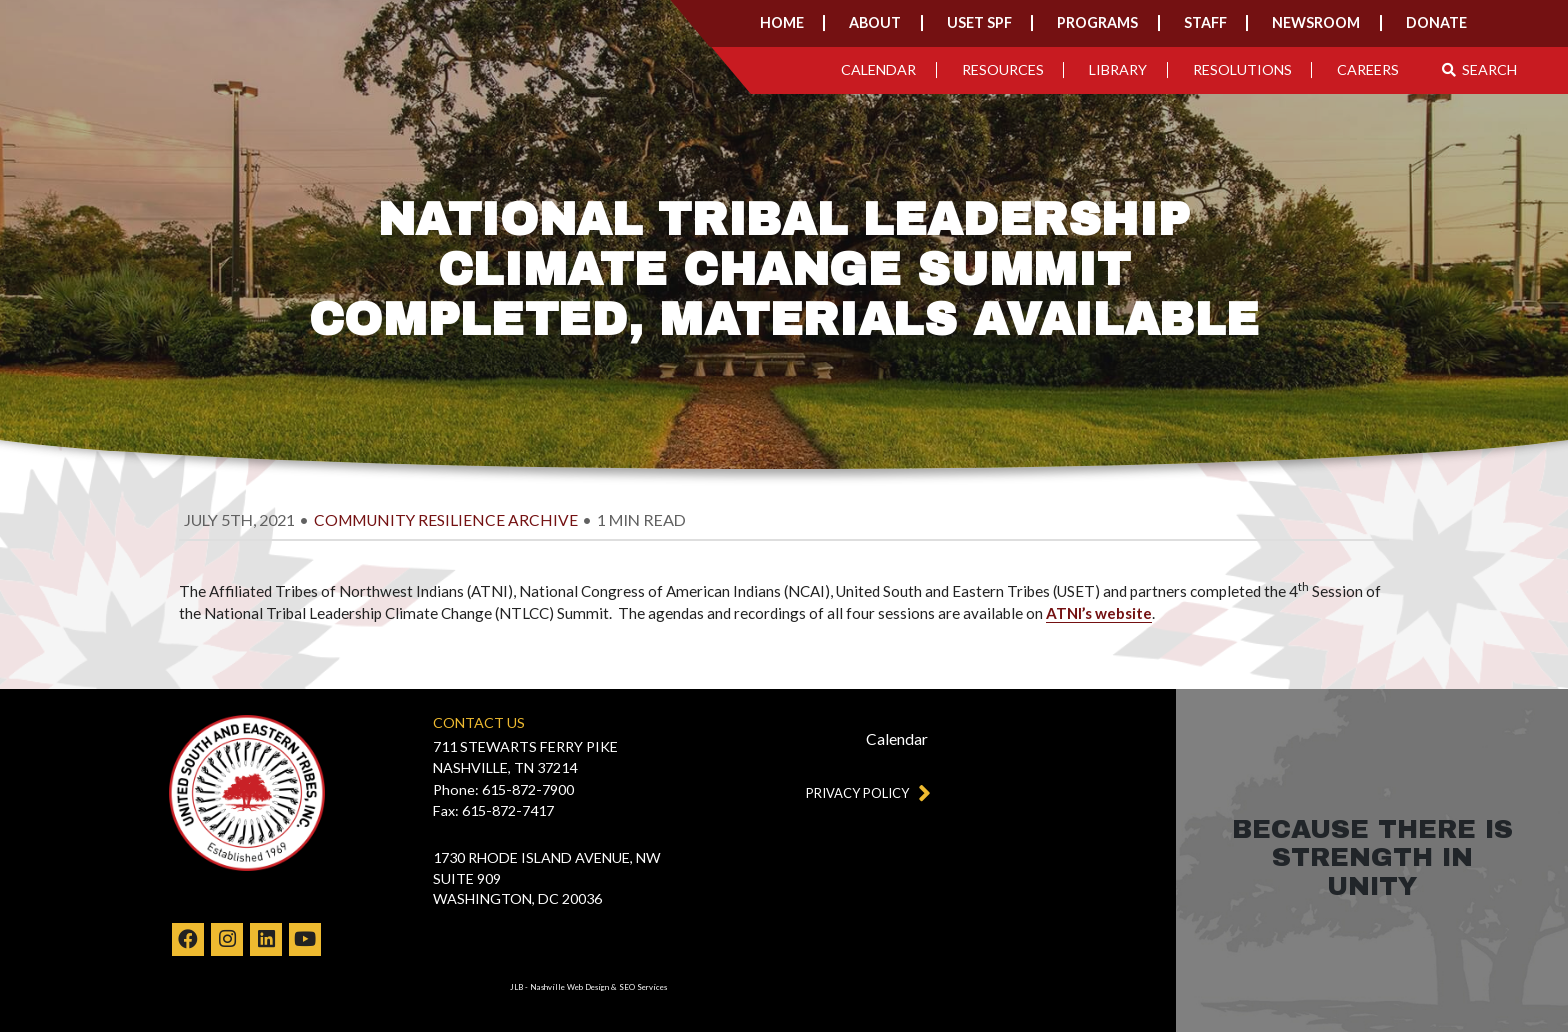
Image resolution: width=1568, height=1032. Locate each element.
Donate (1436, 22)
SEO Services (643, 987)
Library (1118, 69)
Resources (1003, 69)
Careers (1368, 69)
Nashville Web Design (569, 987)
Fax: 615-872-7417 (493, 810)
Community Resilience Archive (446, 520)
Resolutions (1242, 69)
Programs (1097, 22)
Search (1480, 69)
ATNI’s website (1099, 613)
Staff (1205, 22)
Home (782, 22)
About (875, 22)
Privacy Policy (864, 792)
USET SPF (979, 22)
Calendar (878, 69)
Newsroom (1316, 22)
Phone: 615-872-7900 (503, 789)
